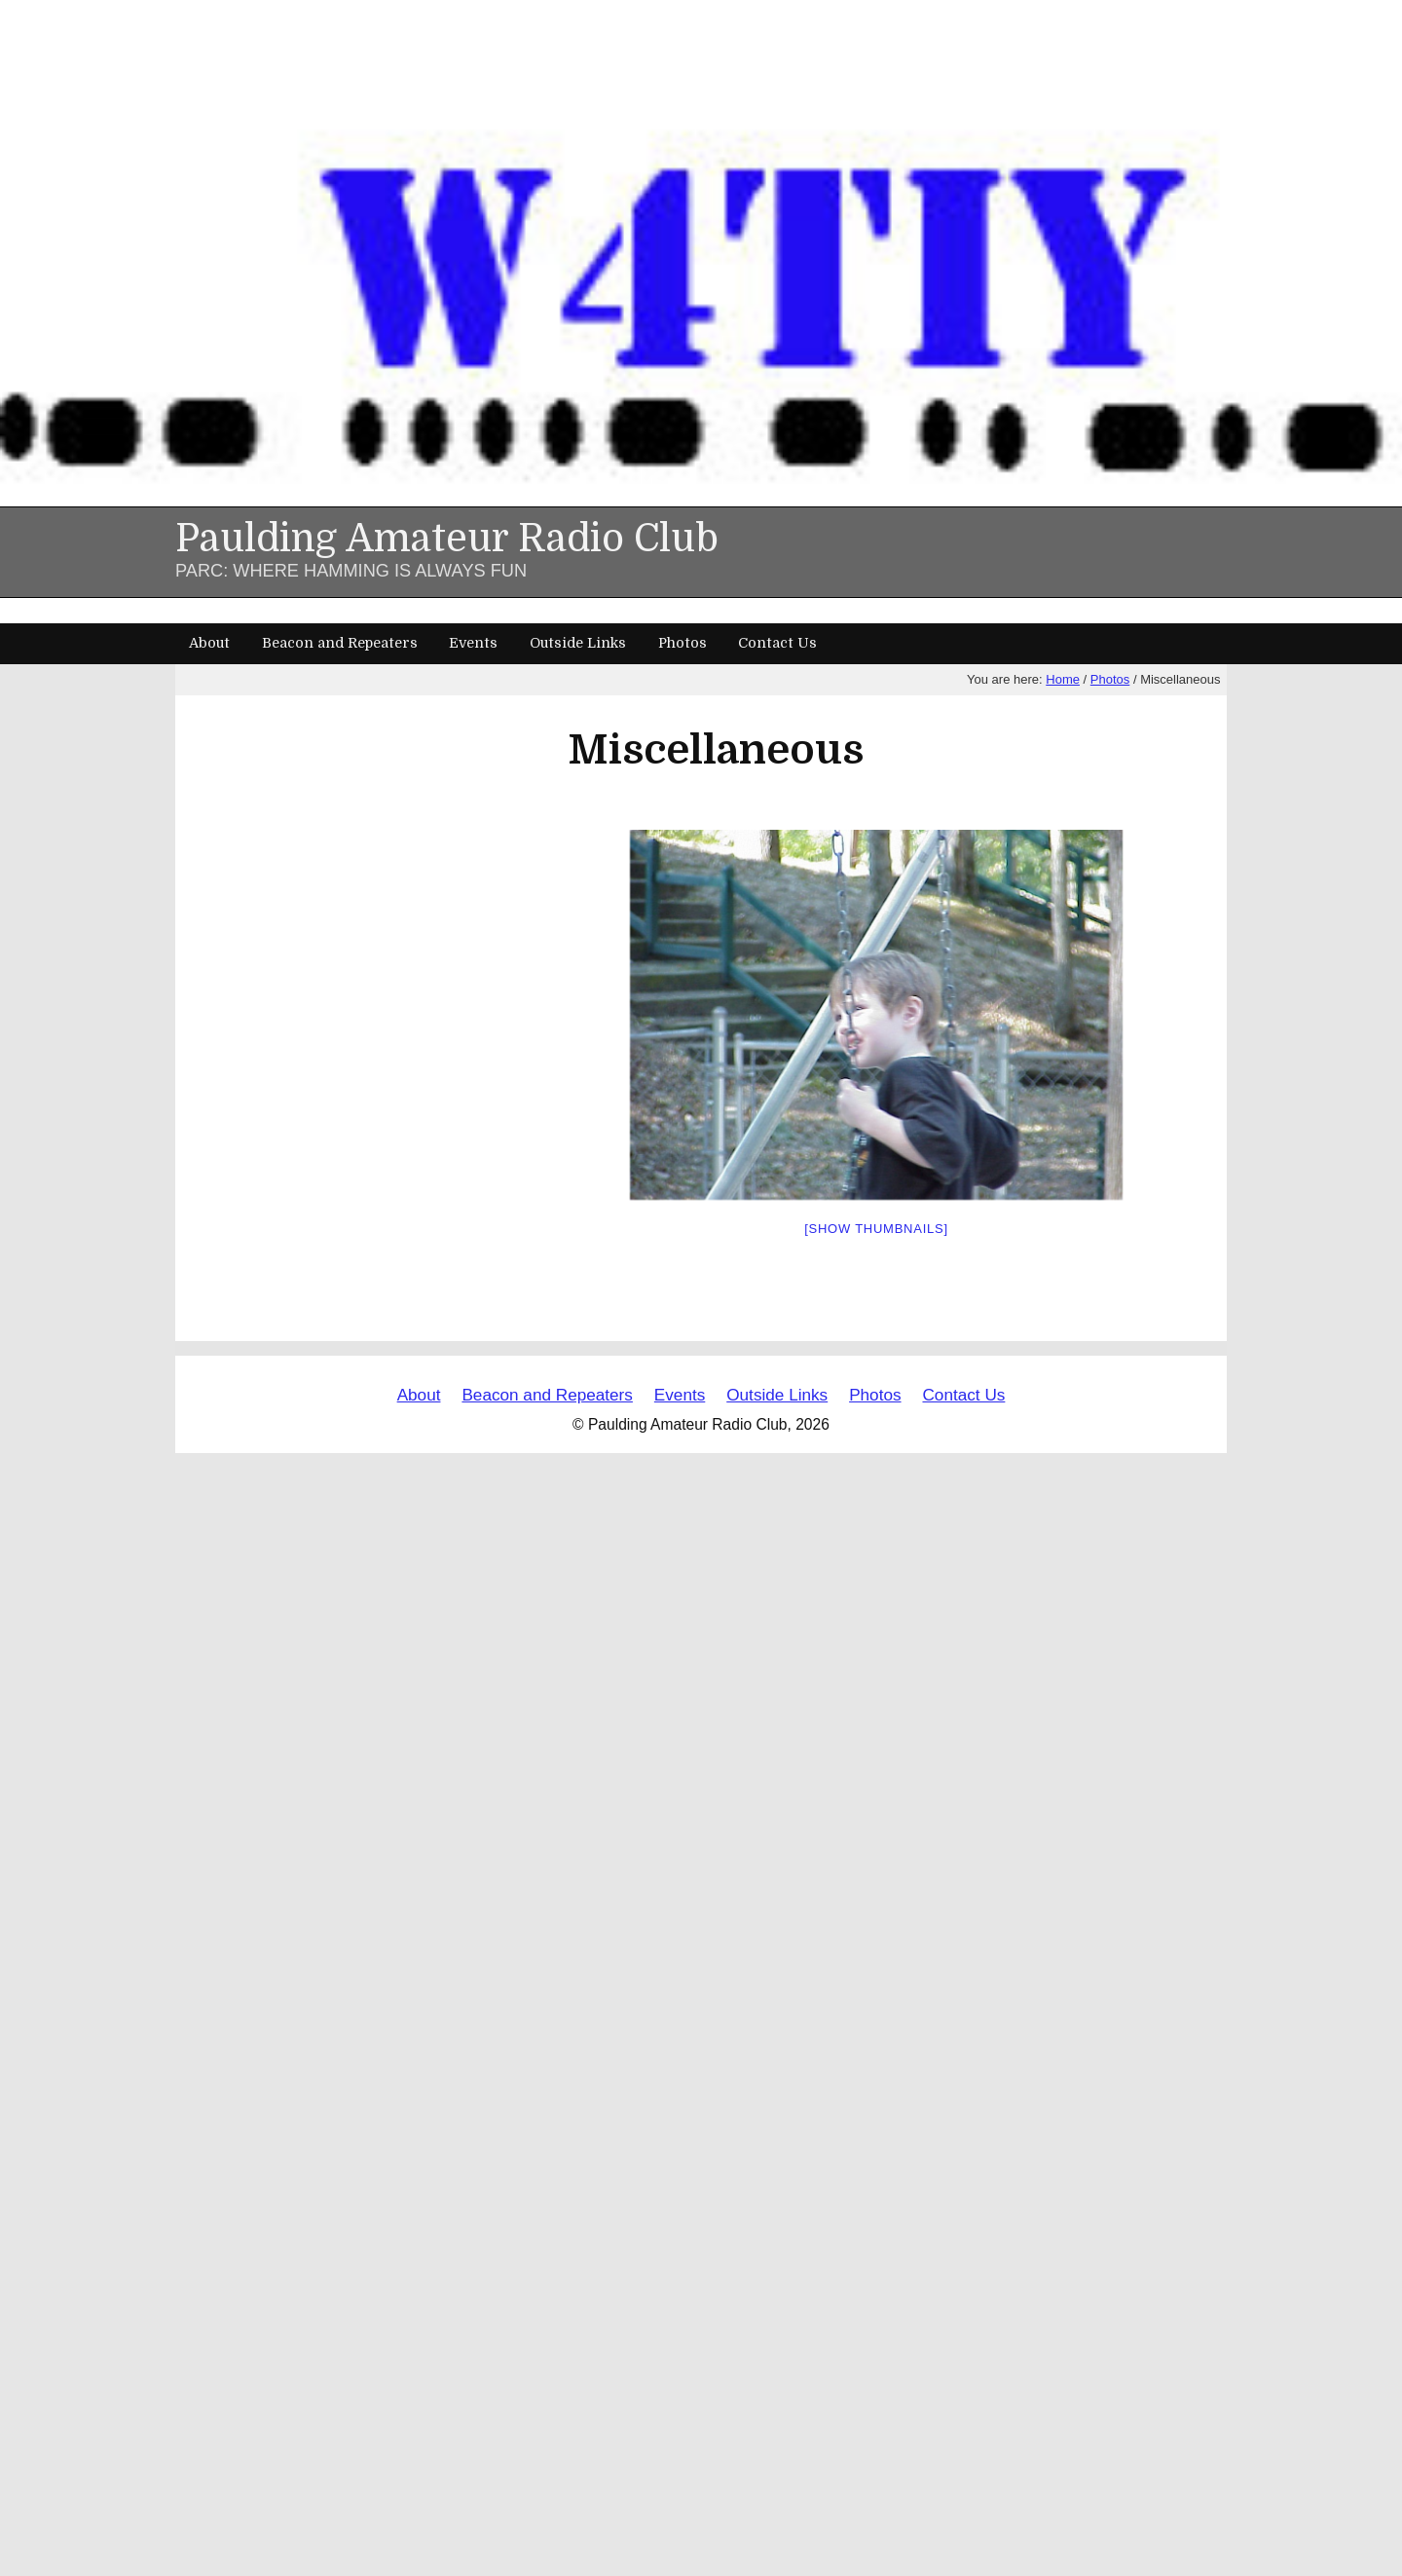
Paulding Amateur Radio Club (447, 539)
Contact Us (777, 643)
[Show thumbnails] (876, 1228)
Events (473, 643)
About (209, 643)
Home (1063, 679)
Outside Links (578, 643)
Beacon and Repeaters (340, 643)
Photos (682, 643)
